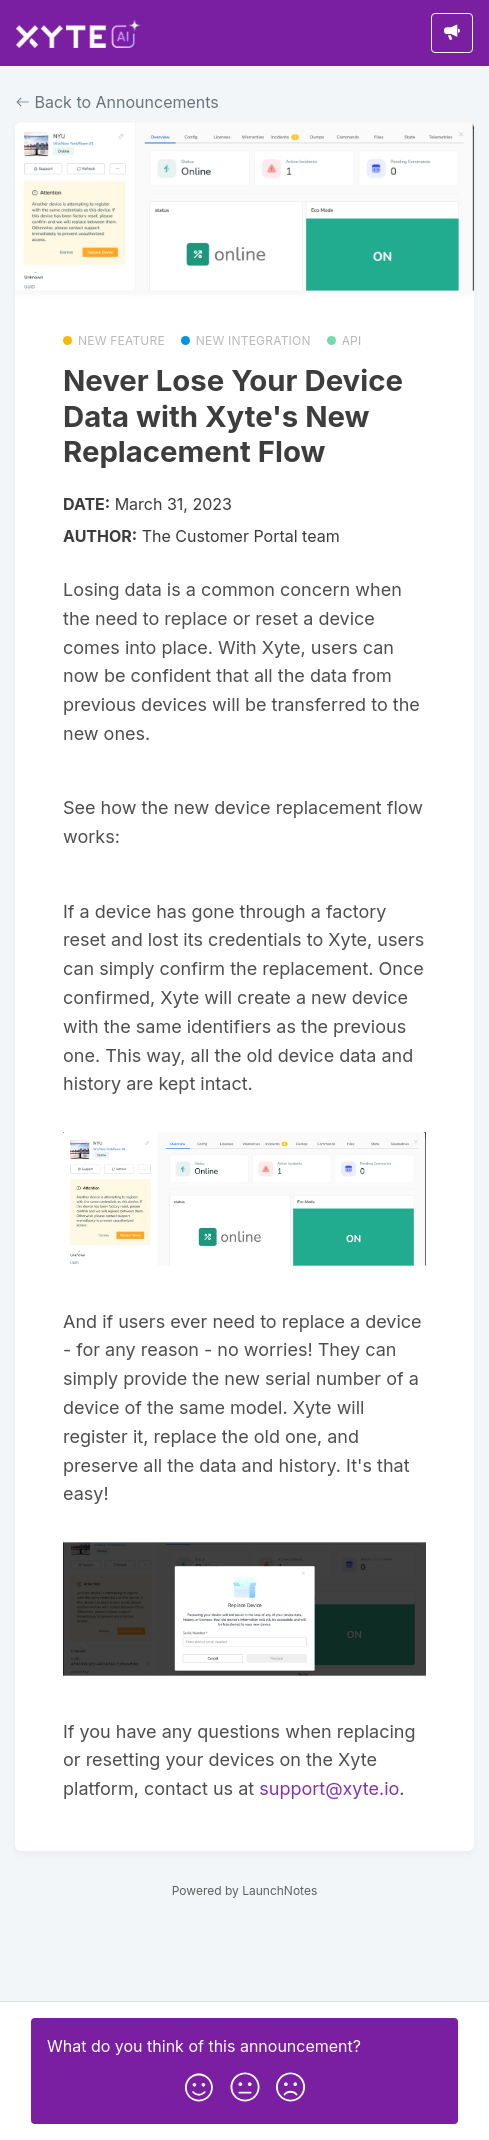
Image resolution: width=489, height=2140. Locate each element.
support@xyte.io (329, 1788)
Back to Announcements (117, 102)
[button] (199, 2083)
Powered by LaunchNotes (244, 1890)
